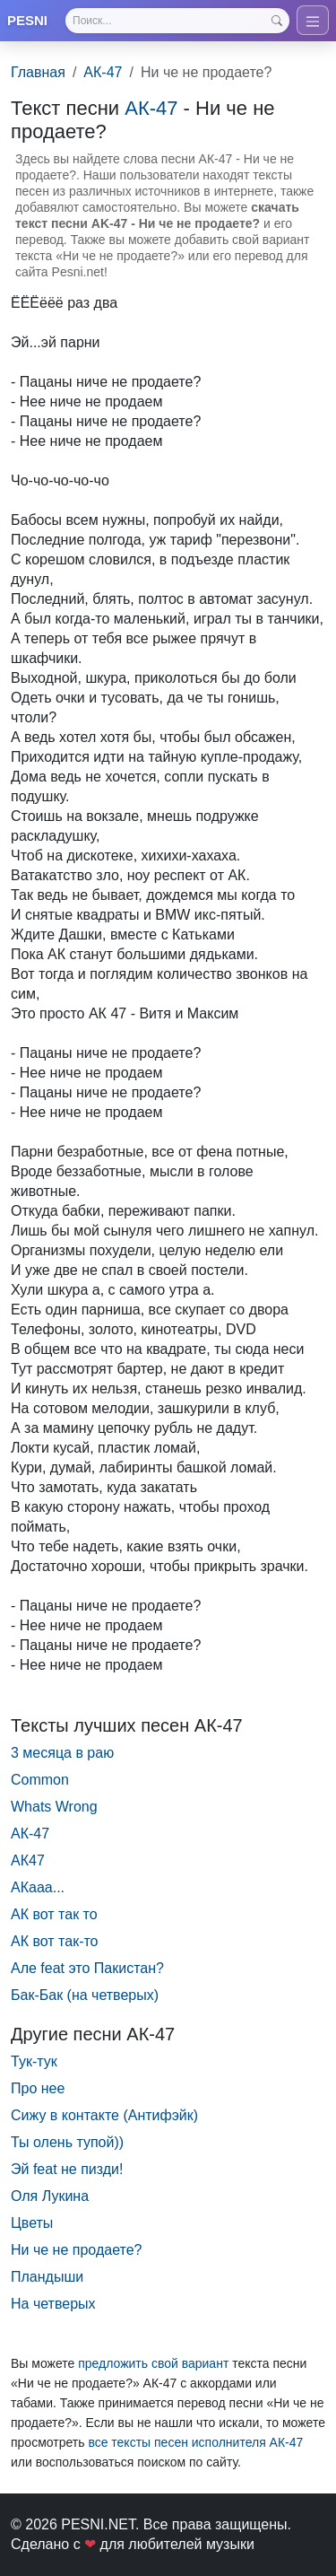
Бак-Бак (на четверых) (85, 1995)
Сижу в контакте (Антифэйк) (104, 2115)
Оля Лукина (50, 2196)
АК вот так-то (55, 1941)
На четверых (53, 2303)
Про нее (38, 2088)
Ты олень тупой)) (67, 2142)
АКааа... (38, 1887)
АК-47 (102, 72)
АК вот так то (54, 1914)
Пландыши (47, 2276)
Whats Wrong (54, 1806)
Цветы (32, 2223)
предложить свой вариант (153, 2363)
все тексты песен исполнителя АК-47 (195, 2442)
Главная (38, 72)
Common (40, 1779)
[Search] (177, 20)
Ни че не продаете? (76, 2249)
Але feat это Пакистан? (87, 1968)
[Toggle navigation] (313, 20)
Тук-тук (34, 2061)
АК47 (28, 1860)
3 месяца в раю (62, 1752)
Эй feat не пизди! (67, 2169)
